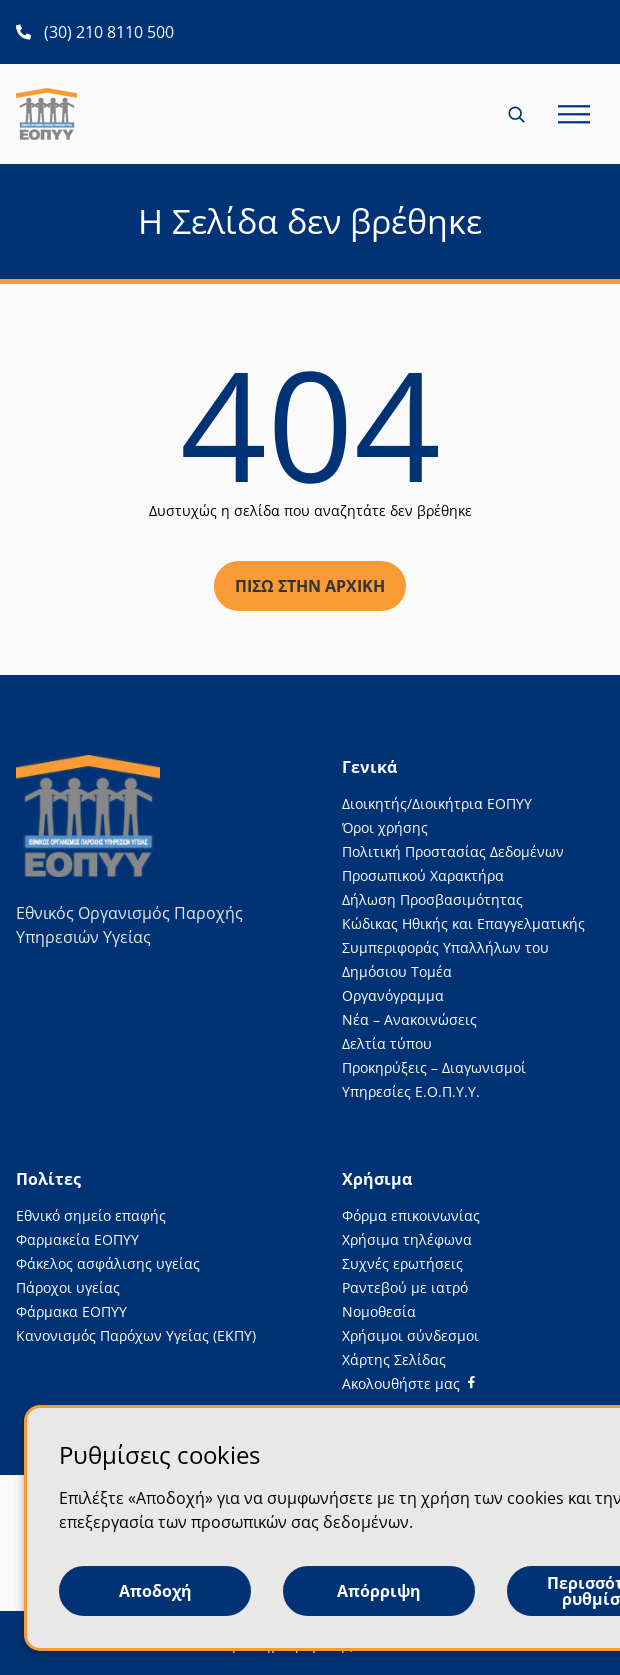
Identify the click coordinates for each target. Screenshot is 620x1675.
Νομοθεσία (379, 1311)
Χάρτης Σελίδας (394, 1359)
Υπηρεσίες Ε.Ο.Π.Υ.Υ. (411, 1091)
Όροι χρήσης (385, 827)
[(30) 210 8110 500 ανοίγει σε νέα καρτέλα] (95, 32)
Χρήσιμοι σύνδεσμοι (410, 1335)
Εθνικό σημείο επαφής (91, 1215)
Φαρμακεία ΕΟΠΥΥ (77, 1239)
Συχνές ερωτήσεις (402, 1263)
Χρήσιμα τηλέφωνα (407, 1239)
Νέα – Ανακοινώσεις (409, 1019)
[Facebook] (408, 1383)
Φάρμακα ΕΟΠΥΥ (71, 1311)
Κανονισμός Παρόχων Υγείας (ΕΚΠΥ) (136, 1335)
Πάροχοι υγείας (68, 1287)
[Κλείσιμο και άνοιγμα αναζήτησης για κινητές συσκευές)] (518, 114)
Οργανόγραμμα (393, 995)
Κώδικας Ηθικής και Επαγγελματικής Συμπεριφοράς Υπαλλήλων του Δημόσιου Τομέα (463, 947)
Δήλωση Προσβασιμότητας (432, 899)
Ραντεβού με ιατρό (405, 1287)
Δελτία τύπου (387, 1043)
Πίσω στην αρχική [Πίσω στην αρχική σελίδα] (310, 586)
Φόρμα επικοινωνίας (411, 1215)
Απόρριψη (379, 1591)
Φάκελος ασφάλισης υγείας (108, 1263)
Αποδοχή (155, 1591)
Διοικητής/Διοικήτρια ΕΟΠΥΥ (437, 803)
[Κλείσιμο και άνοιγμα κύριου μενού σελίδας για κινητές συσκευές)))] (574, 114)
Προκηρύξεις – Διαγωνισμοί (434, 1067)
